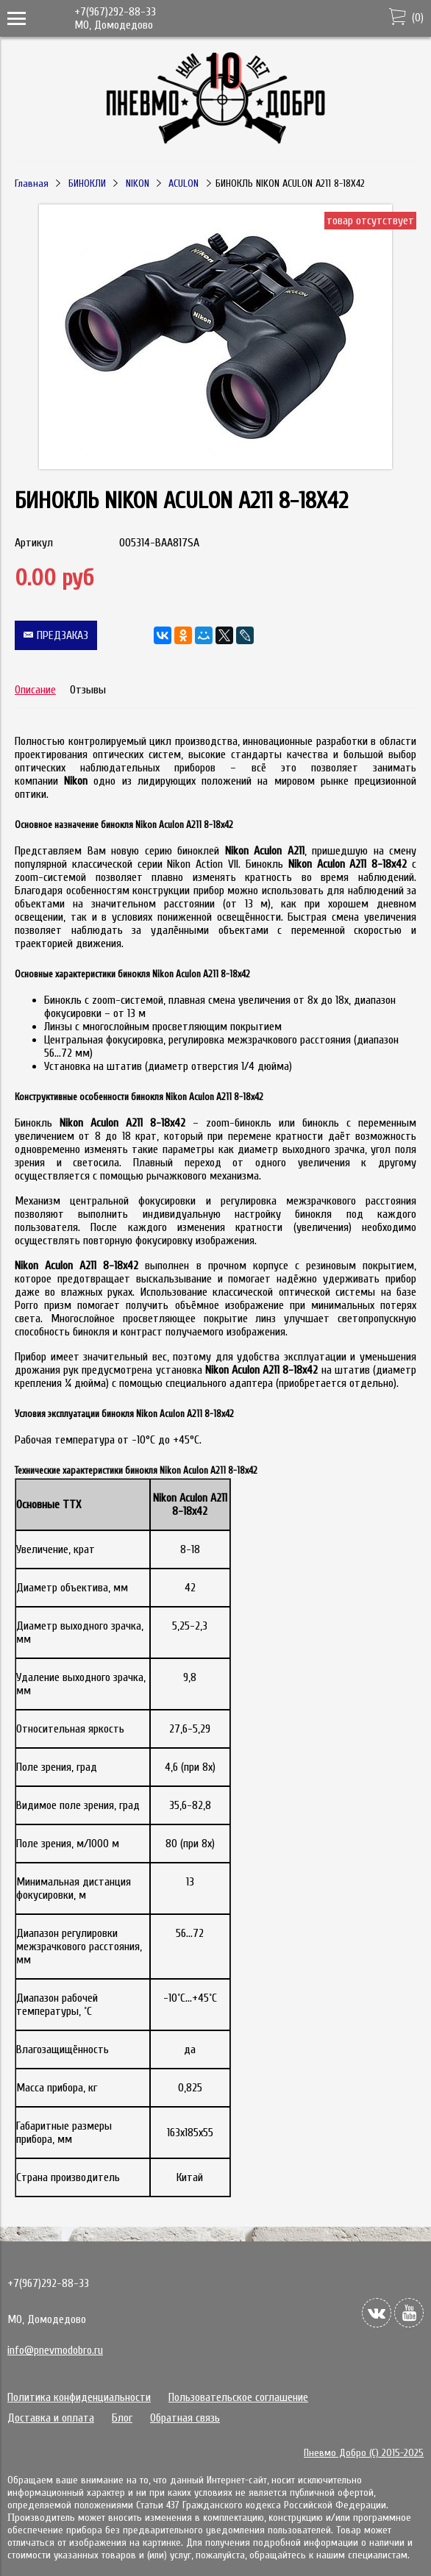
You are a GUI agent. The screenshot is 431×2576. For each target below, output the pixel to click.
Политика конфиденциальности (79, 2397)
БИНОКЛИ (87, 183)
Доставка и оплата (50, 2418)
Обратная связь (185, 2418)
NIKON (137, 183)
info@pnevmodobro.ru (55, 2350)
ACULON (183, 183)
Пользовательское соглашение (238, 2397)
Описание (35, 689)
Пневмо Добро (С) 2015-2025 (364, 2453)
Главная (32, 183)
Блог (122, 2418)
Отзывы (88, 689)
